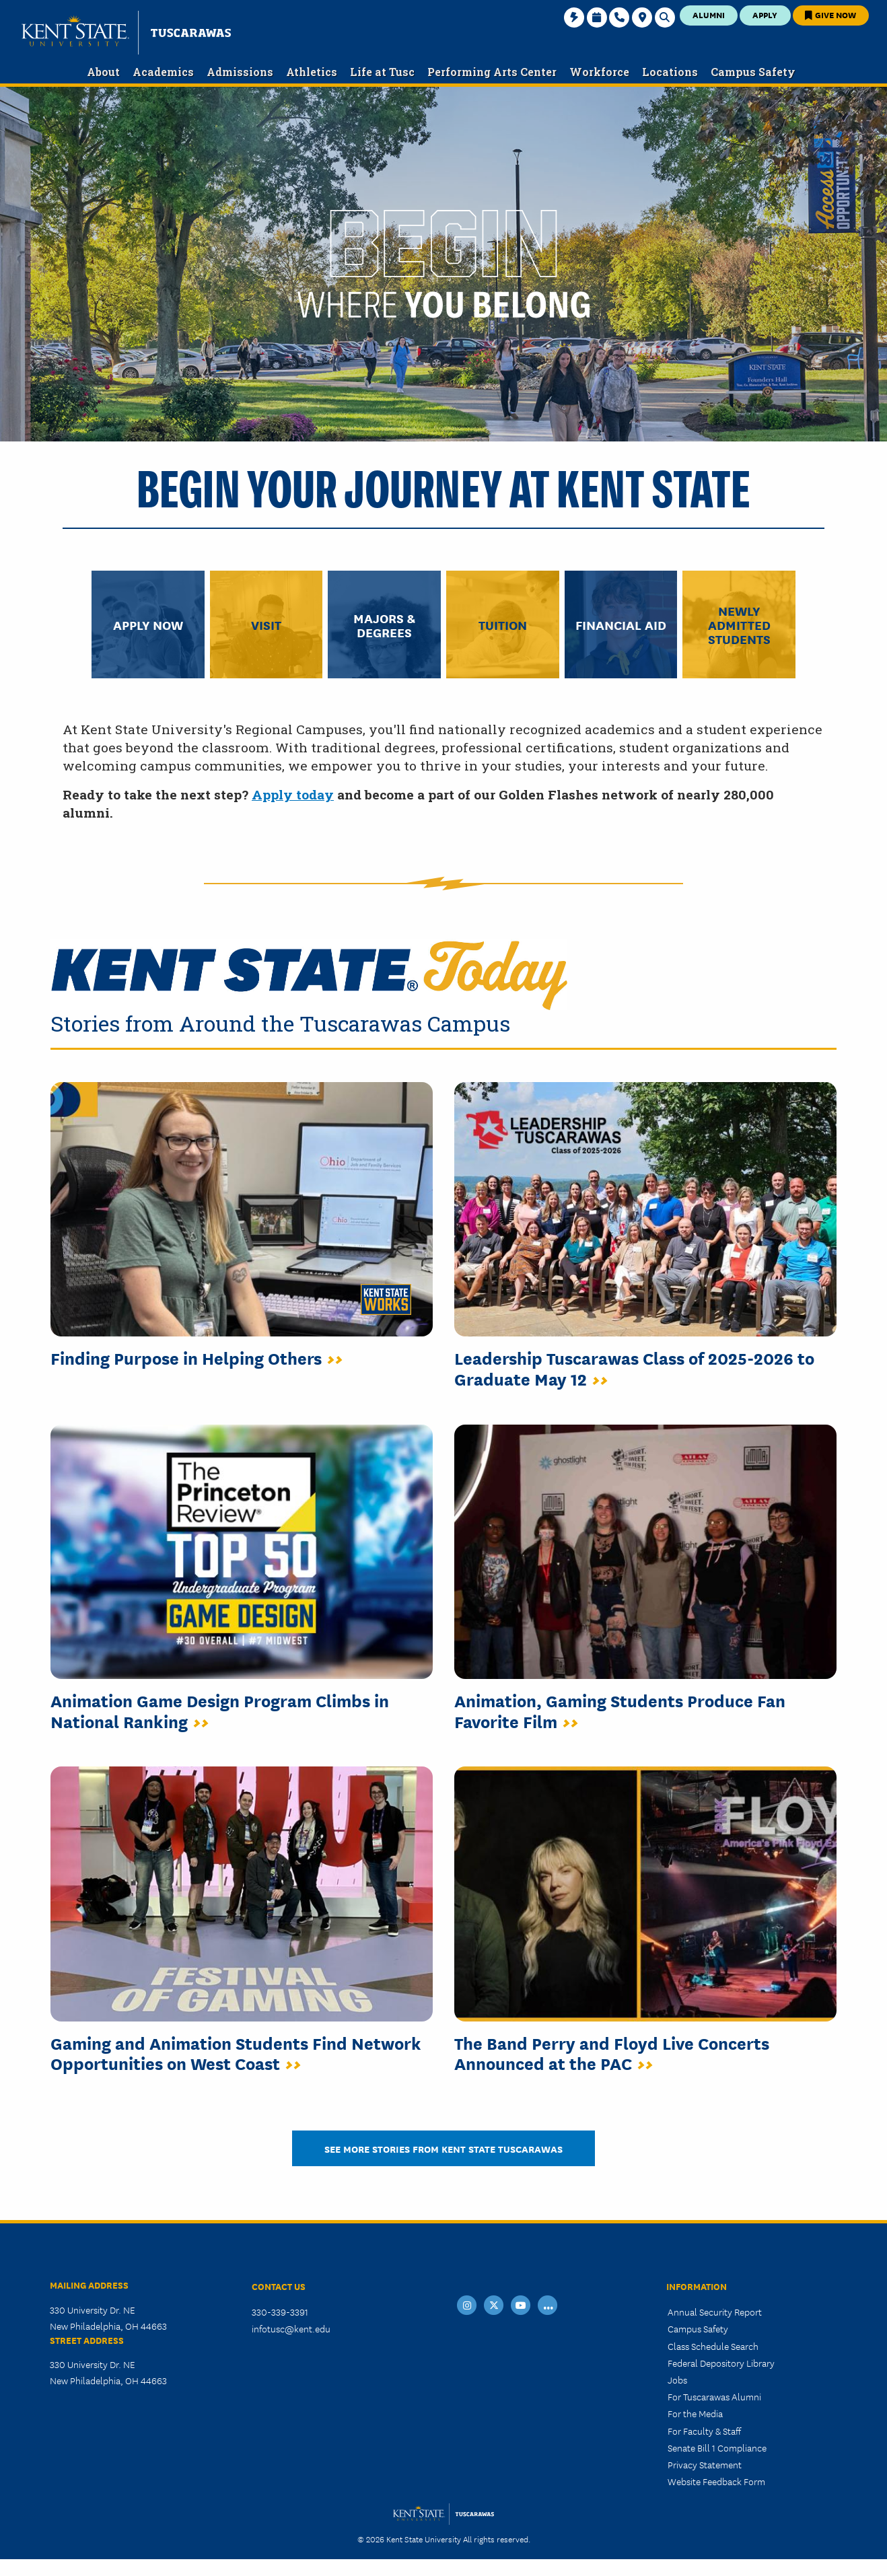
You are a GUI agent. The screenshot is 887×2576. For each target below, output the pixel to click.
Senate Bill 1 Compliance (717, 2447)
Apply (764, 14)
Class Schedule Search (713, 2345)
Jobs (677, 2379)
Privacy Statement (705, 2464)
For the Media (695, 2413)
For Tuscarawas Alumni (714, 2396)
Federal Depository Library (721, 2362)
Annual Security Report (715, 2311)
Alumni (709, 14)
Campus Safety (698, 2328)
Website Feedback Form (716, 2481)
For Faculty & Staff (704, 2430)
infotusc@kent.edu (291, 2328)
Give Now (830, 14)
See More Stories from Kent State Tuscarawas (443, 2148)
